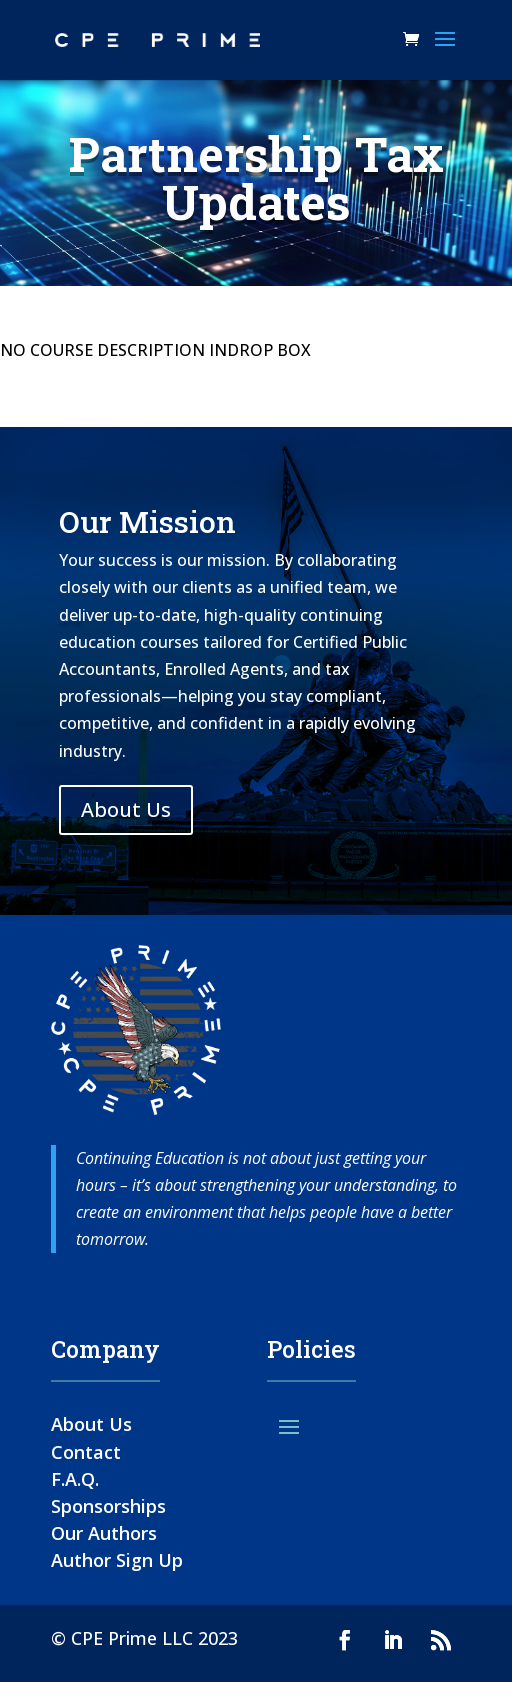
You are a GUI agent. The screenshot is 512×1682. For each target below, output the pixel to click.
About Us (126, 809)
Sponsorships (108, 1506)
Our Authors (104, 1533)
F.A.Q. (75, 1479)
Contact (86, 1452)
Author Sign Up (117, 1560)
